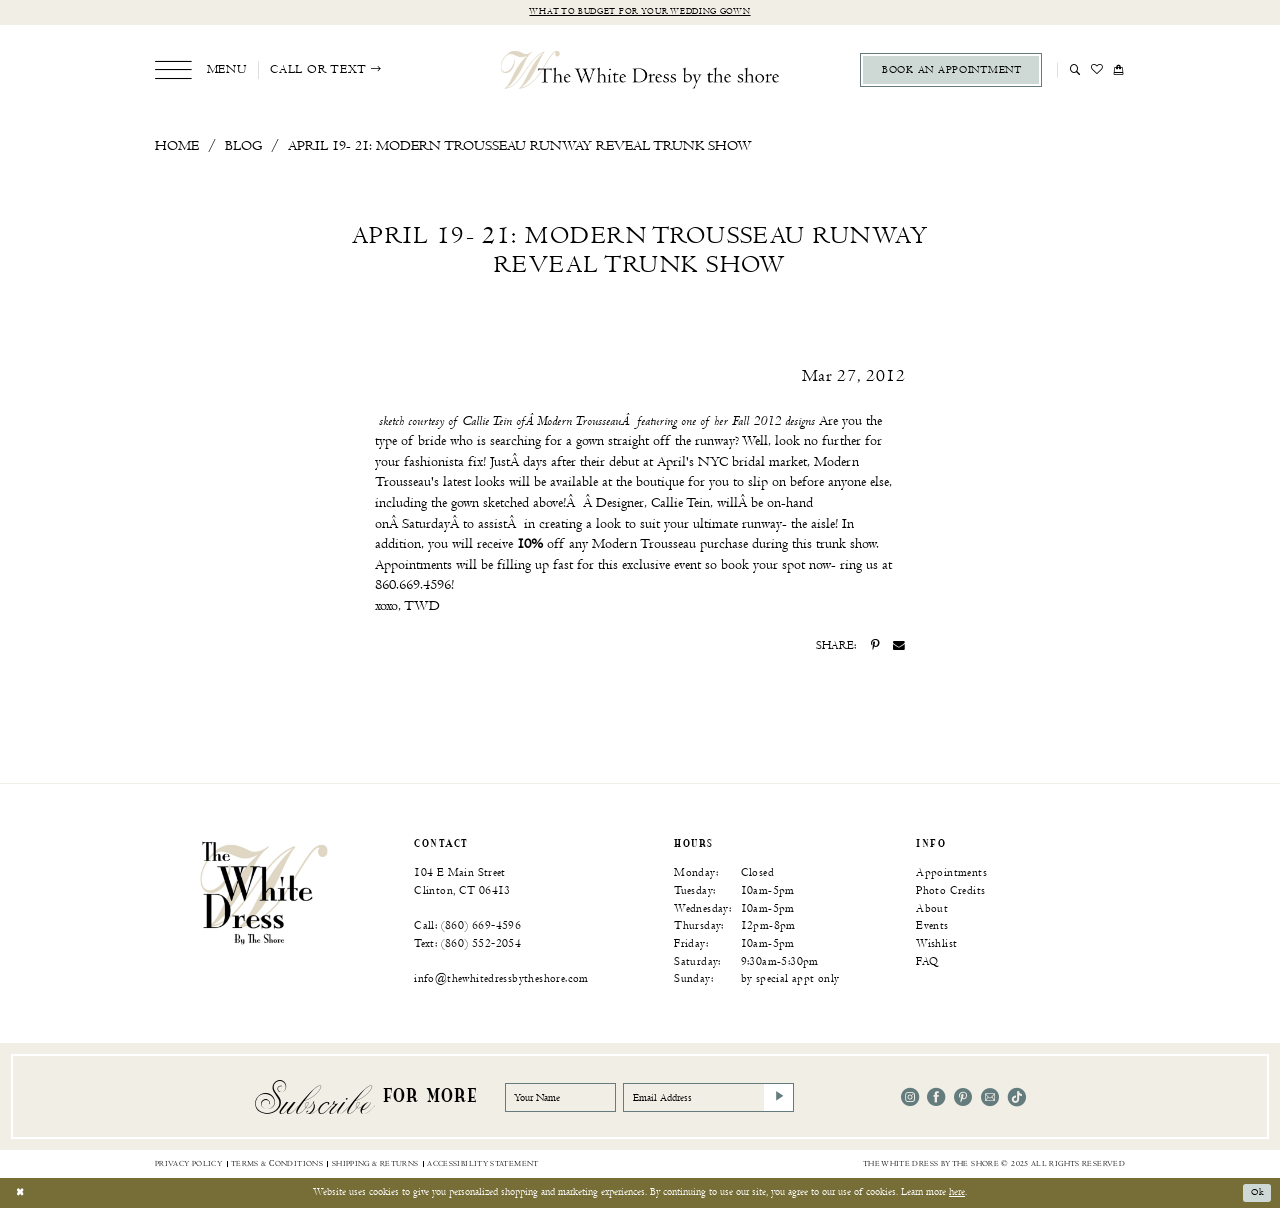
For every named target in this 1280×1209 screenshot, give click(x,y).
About (932, 908)
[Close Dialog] (21, 1194)
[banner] (264, 893)
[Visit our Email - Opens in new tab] (990, 1098)
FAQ (927, 961)
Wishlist (936, 943)
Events (932, 926)
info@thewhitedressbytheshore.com (501, 979)
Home (177, 145)
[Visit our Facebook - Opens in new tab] (936, 1098)
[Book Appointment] (951, 71)
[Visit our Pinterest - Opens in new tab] (963, 1098)
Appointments (951, 873)
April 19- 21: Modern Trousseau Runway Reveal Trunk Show (520, 145)
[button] (200, 70)
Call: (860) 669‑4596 (467, 926)
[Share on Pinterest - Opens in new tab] (875, 647)
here (957, 1193)
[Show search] (1075, 70)
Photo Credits (950, 890)
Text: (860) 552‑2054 (467, 943)
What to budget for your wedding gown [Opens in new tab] (640, 12)
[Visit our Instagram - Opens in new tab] (910, 1098)
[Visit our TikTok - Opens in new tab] (1017, 1098)
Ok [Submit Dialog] (1256, 1193)
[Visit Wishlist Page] (1097, 70)
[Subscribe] (793, 1098)
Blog (243, 145)
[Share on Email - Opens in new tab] (899, 647)
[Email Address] (720, 1098)
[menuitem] (200, 70)
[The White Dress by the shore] (640, 70)
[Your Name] (564, 1098)
